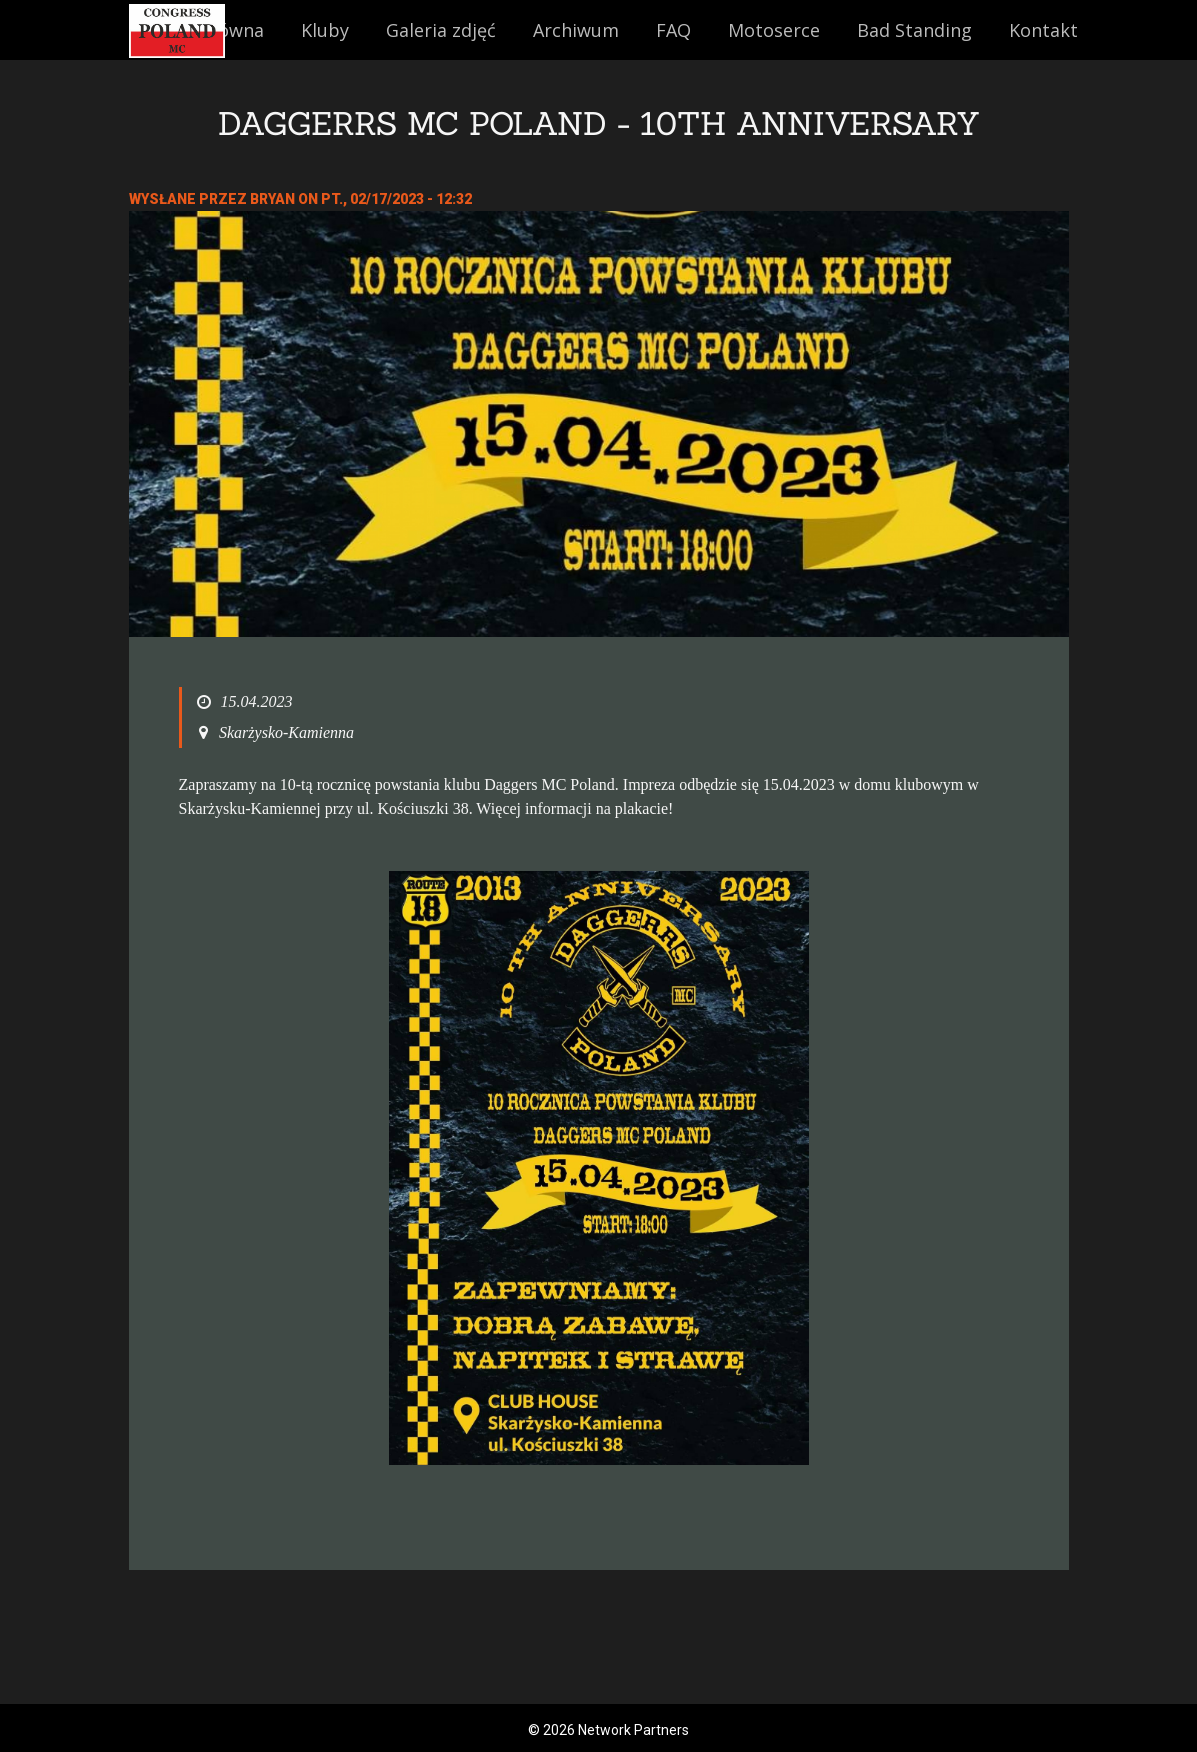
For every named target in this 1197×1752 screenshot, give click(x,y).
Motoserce (774, 30)
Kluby (325, 30)
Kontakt (1043, 30)
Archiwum (576, 30)
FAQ (673, 30)
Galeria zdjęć (441, 30)
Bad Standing (914, 30)
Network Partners (633, 1730)
